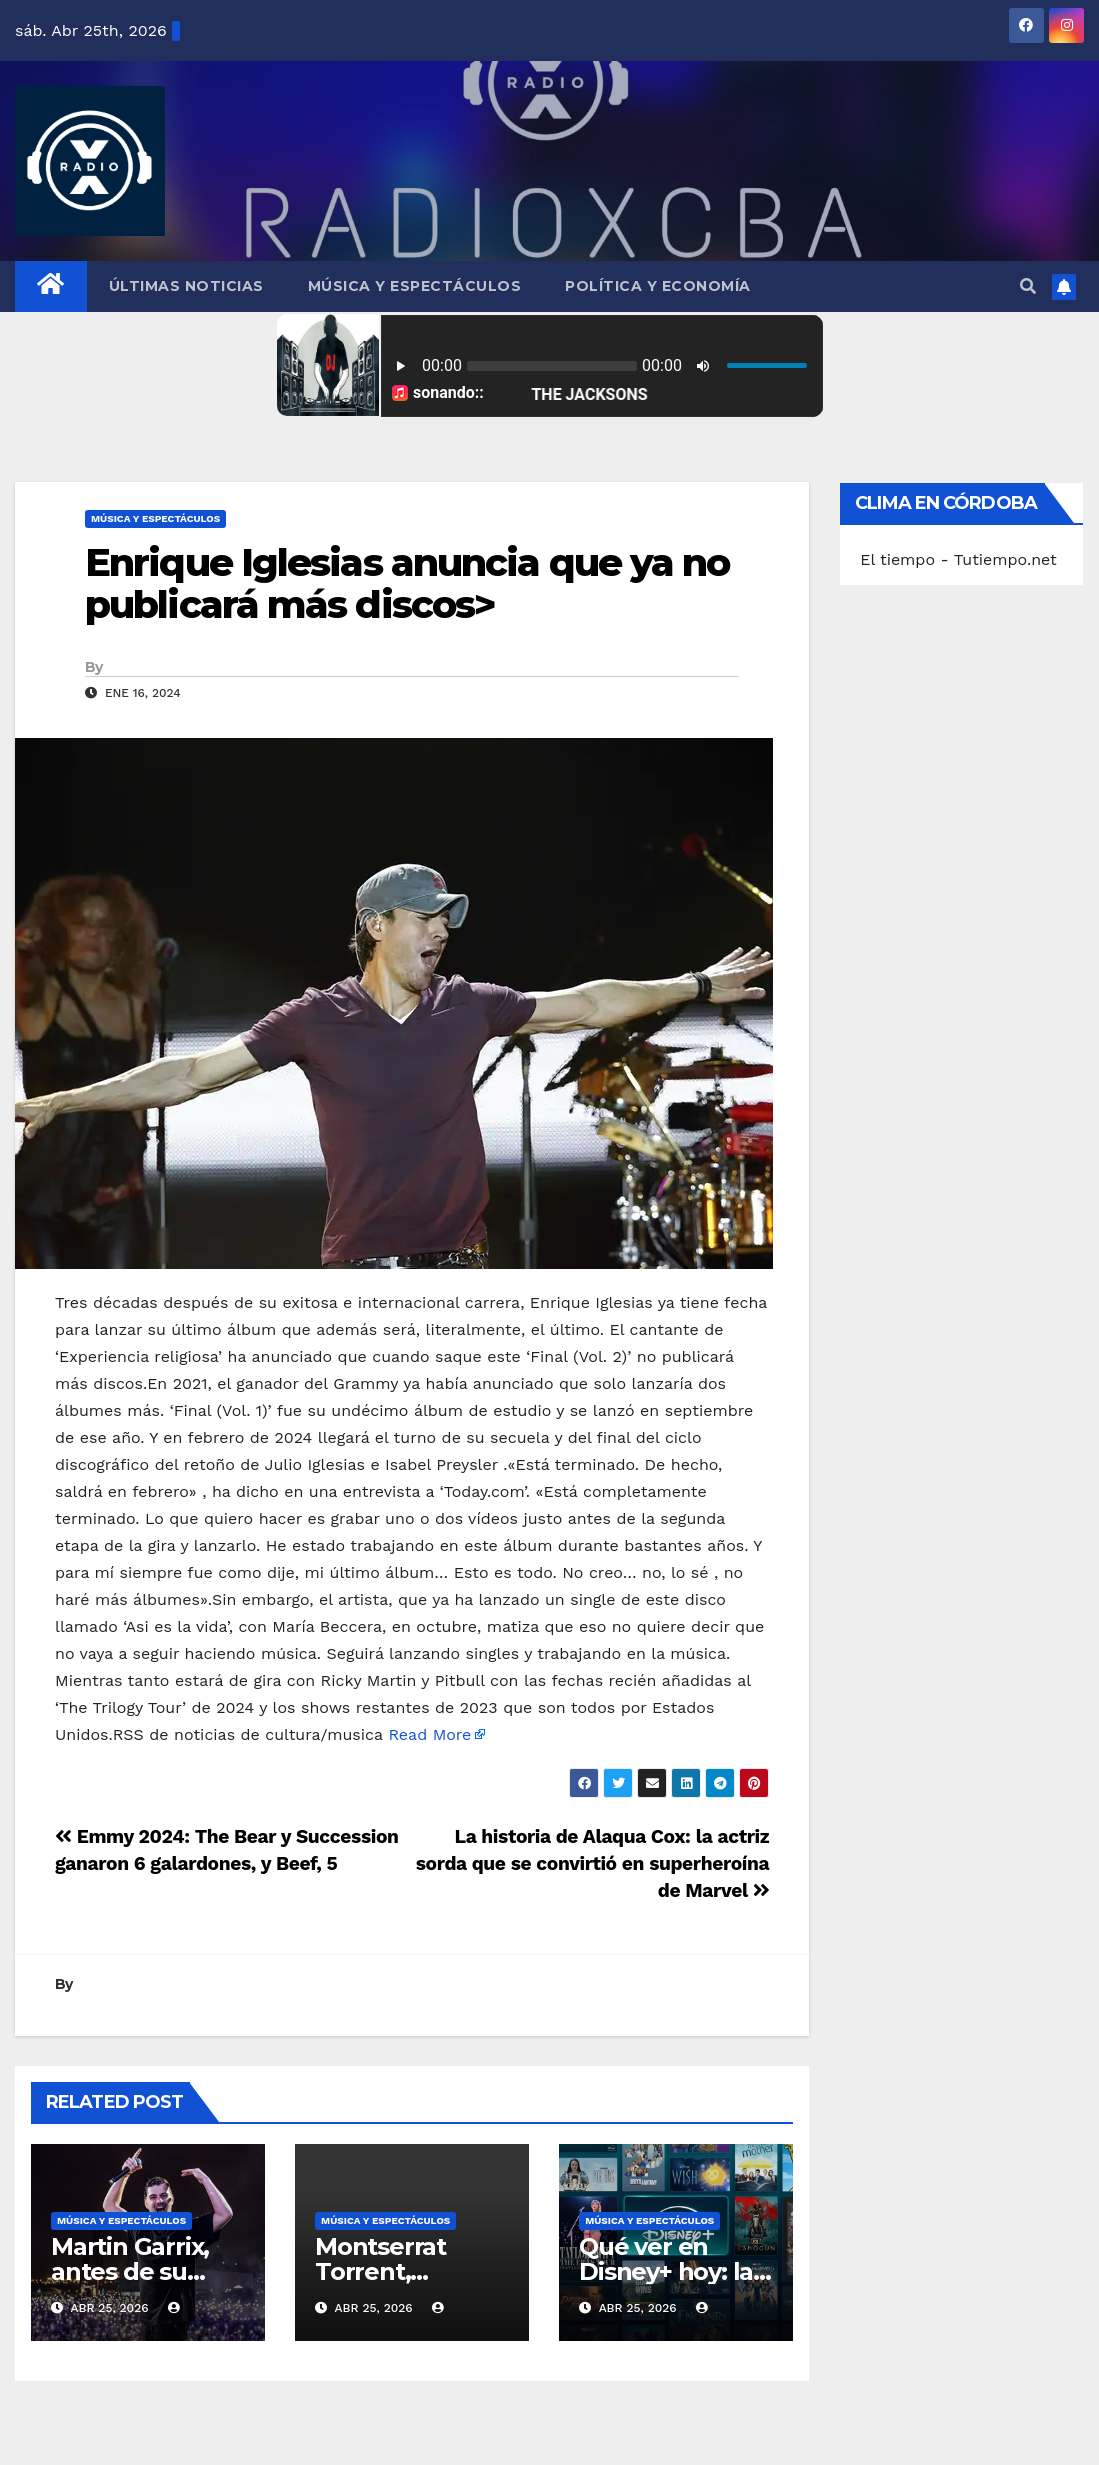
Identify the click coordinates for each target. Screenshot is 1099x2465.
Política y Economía (658, 286)
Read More (429, 1734)
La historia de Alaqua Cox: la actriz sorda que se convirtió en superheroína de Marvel (592, 1863)
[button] (1028, 286)
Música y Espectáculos (415, 286)
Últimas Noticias (186, 286)
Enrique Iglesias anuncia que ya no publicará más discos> (407, 583)
